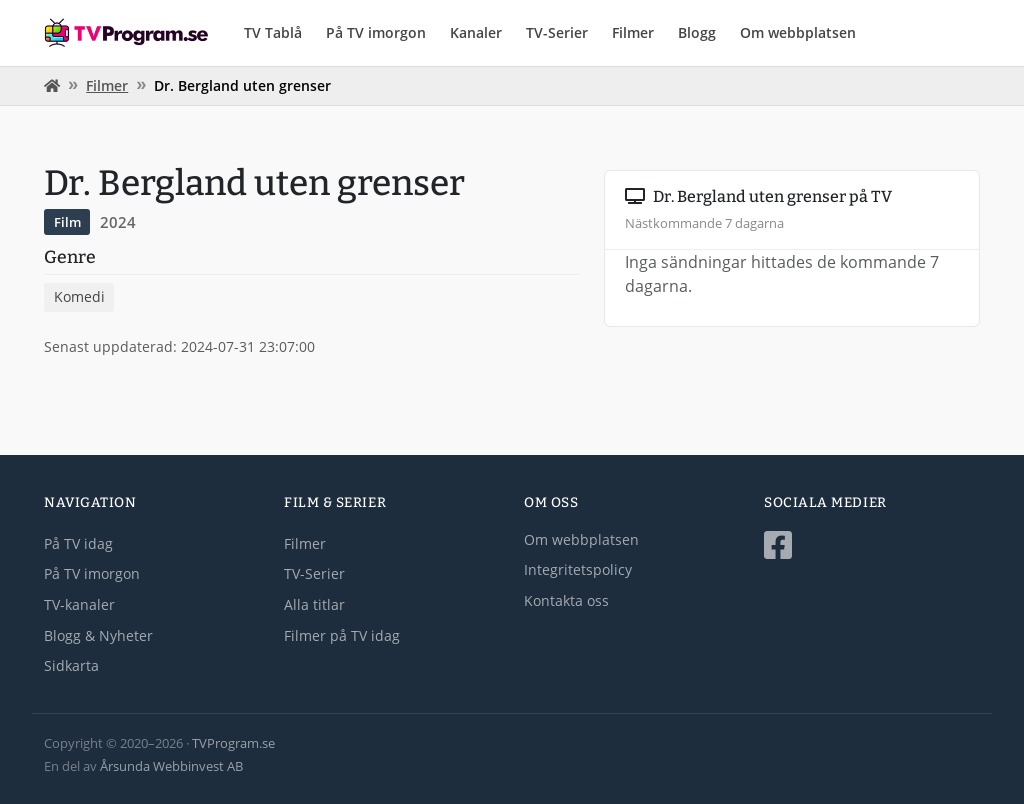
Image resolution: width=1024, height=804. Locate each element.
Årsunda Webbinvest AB (171, 766)
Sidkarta (71, 665)
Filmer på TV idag (342, 635)
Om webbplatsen (798, 32)
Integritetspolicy (578, 569)
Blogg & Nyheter (98, 635)
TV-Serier (557, 32)
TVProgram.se (233, 743)
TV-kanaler (79, 604)
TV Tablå (273, 32)
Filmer (633, 32)
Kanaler (476, 32)
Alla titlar (314, 604)
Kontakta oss (566, 600)
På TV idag (78, 543)
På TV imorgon (376, 32)
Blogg (697, 32)
